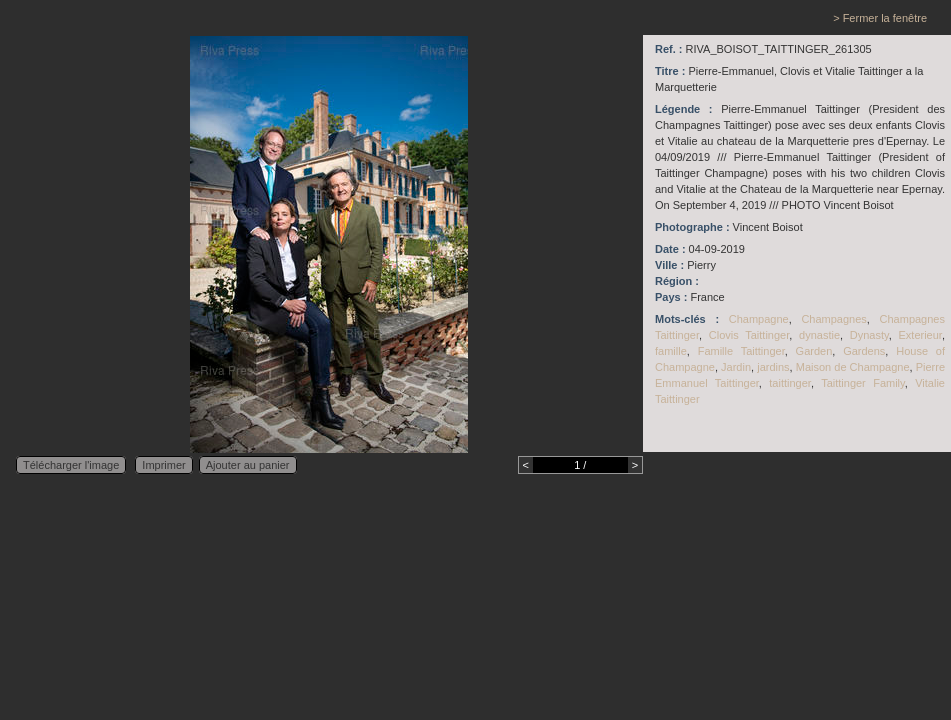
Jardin (736, 367)
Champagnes (833, 319)
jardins (773, 367)
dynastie (819, 335)
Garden (814, 351)
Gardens (864, 351)
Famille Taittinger (741, 351)
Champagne (759, 319)
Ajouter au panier (248, 465)
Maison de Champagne (853, 367)
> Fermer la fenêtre (880, 18)
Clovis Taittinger (749, 335)
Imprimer (163, 465)
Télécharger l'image (71, 465)
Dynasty (869, 335)
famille (671, 351)
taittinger (790, 383)
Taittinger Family (863, 383)
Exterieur (919, 335)
